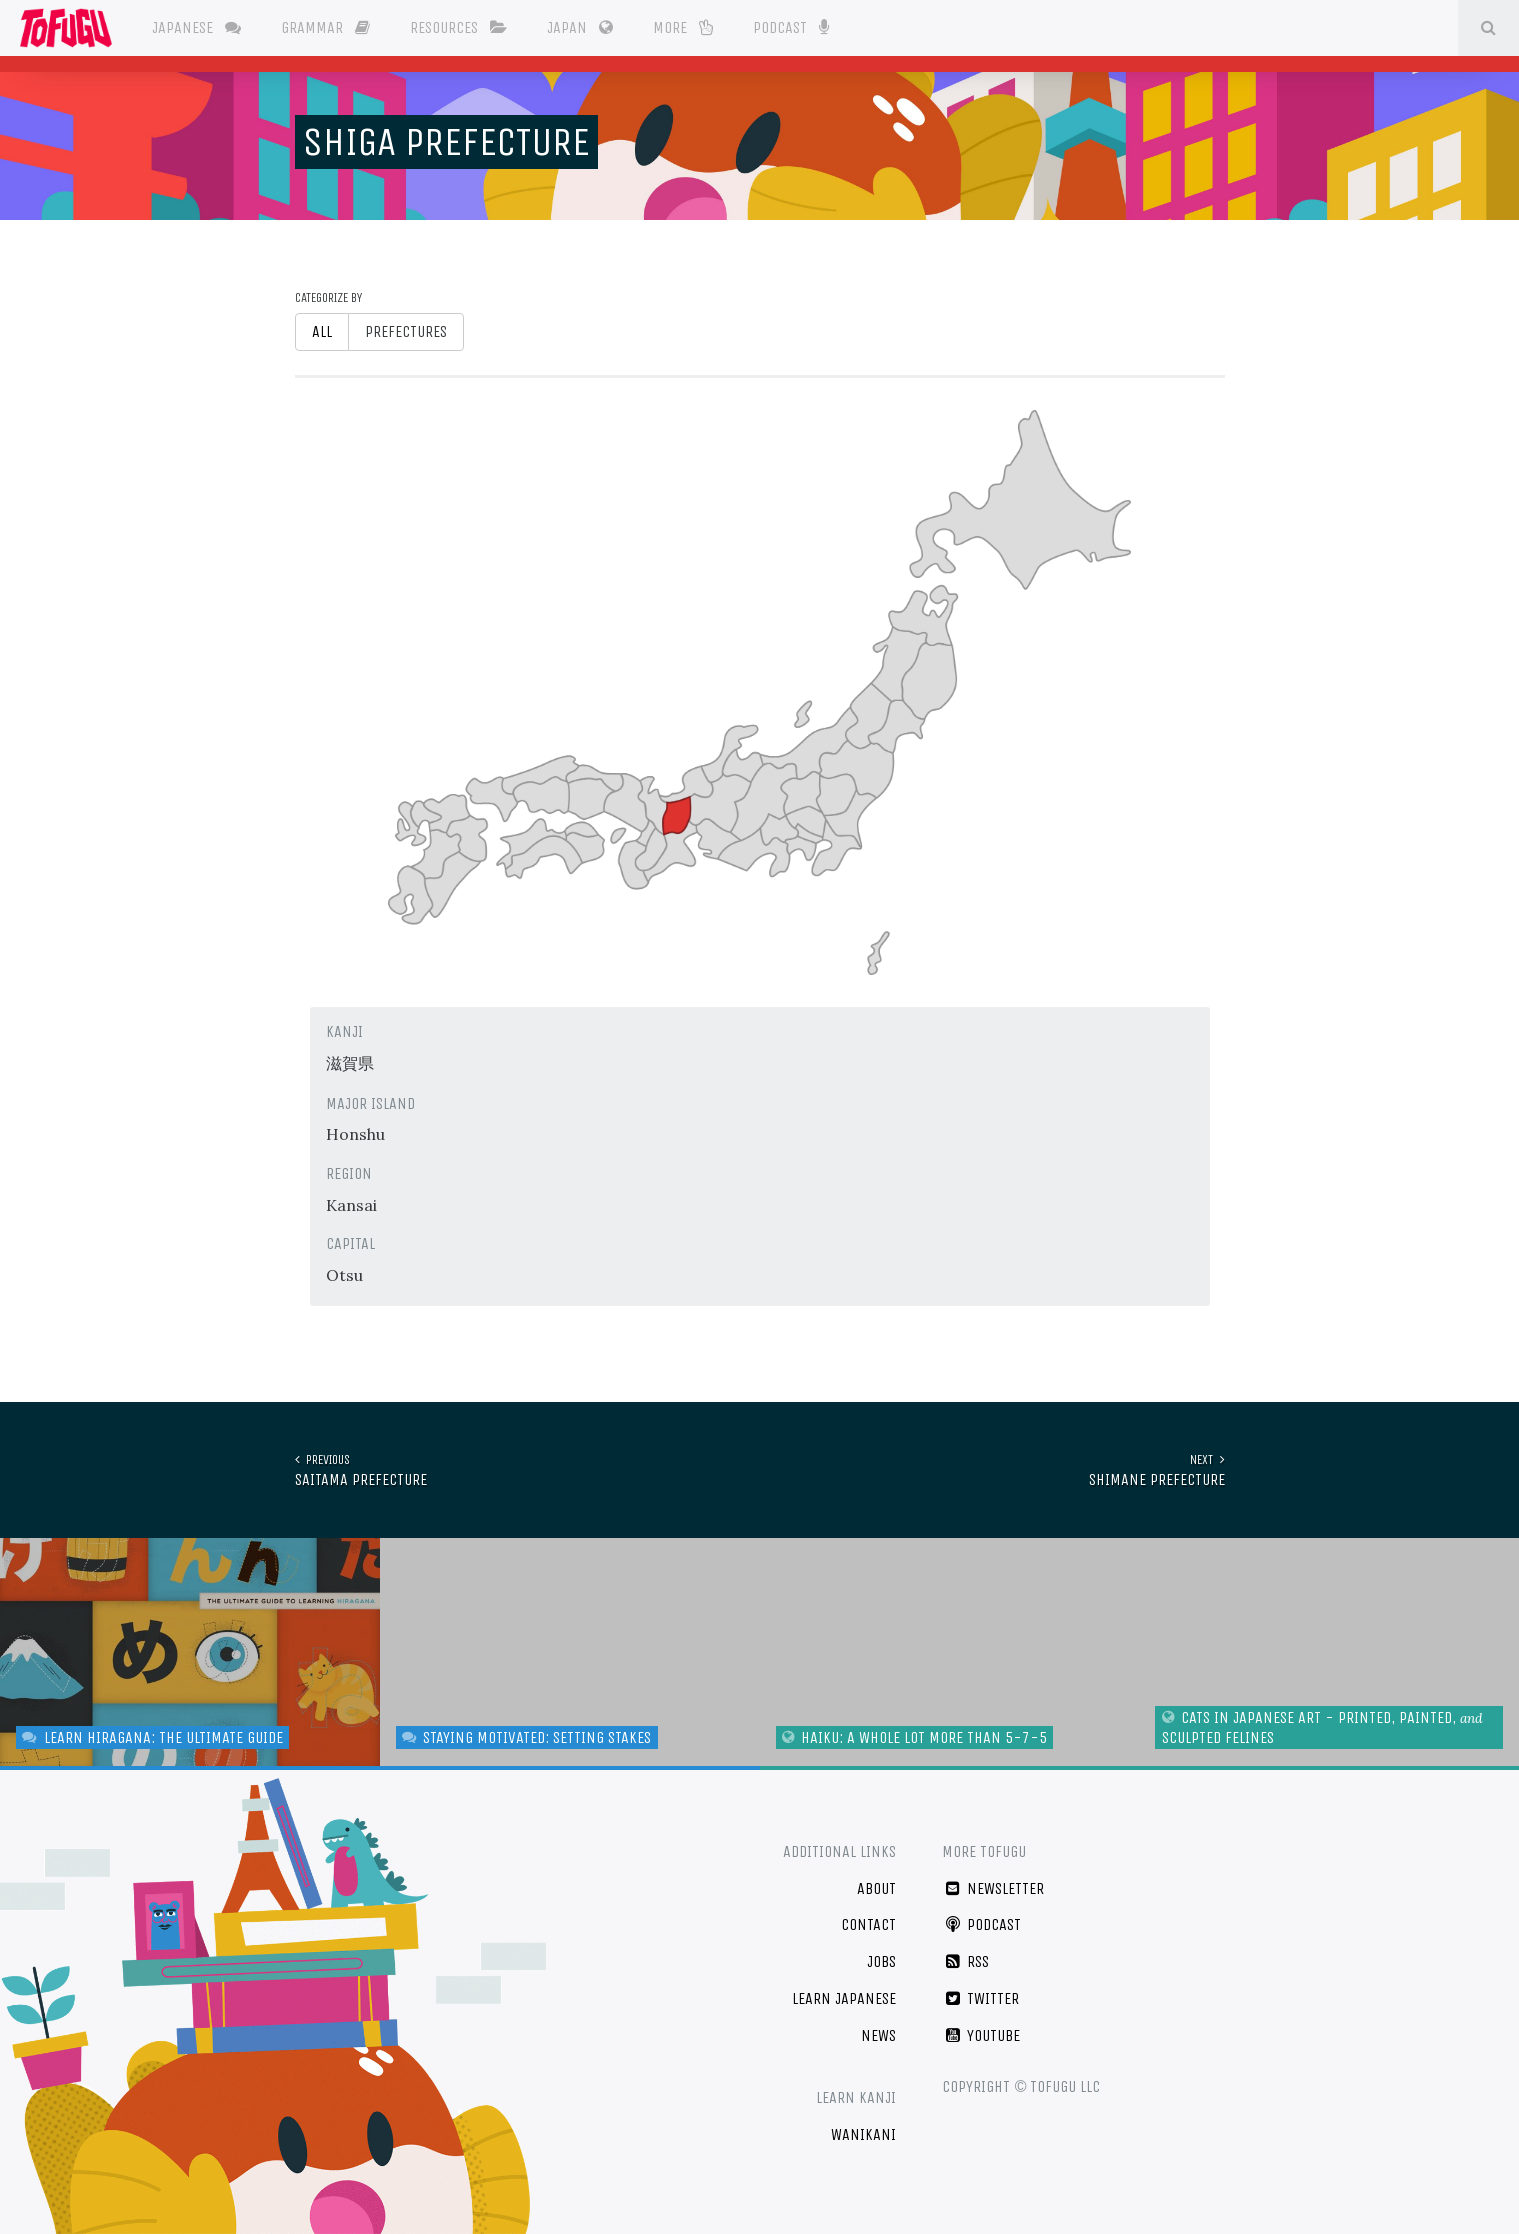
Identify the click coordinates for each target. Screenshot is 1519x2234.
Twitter (980, 1998)
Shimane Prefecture (1157, 1469)
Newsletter (993, 1888)
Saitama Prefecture (361, 1469)
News (878, 2035)
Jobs (881, 1961)
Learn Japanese (844, 1998)
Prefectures (406, 331)
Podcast (790, 26)
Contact (868, 1924)
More (683, 27)
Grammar (325, 27)
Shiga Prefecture (446, 142)
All (322, 331)
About (876, 1888)
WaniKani (863, 2134)
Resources (458, 27)
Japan (580, 27)
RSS (965, 1961)
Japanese (196, 27)
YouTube (981, 2035)
